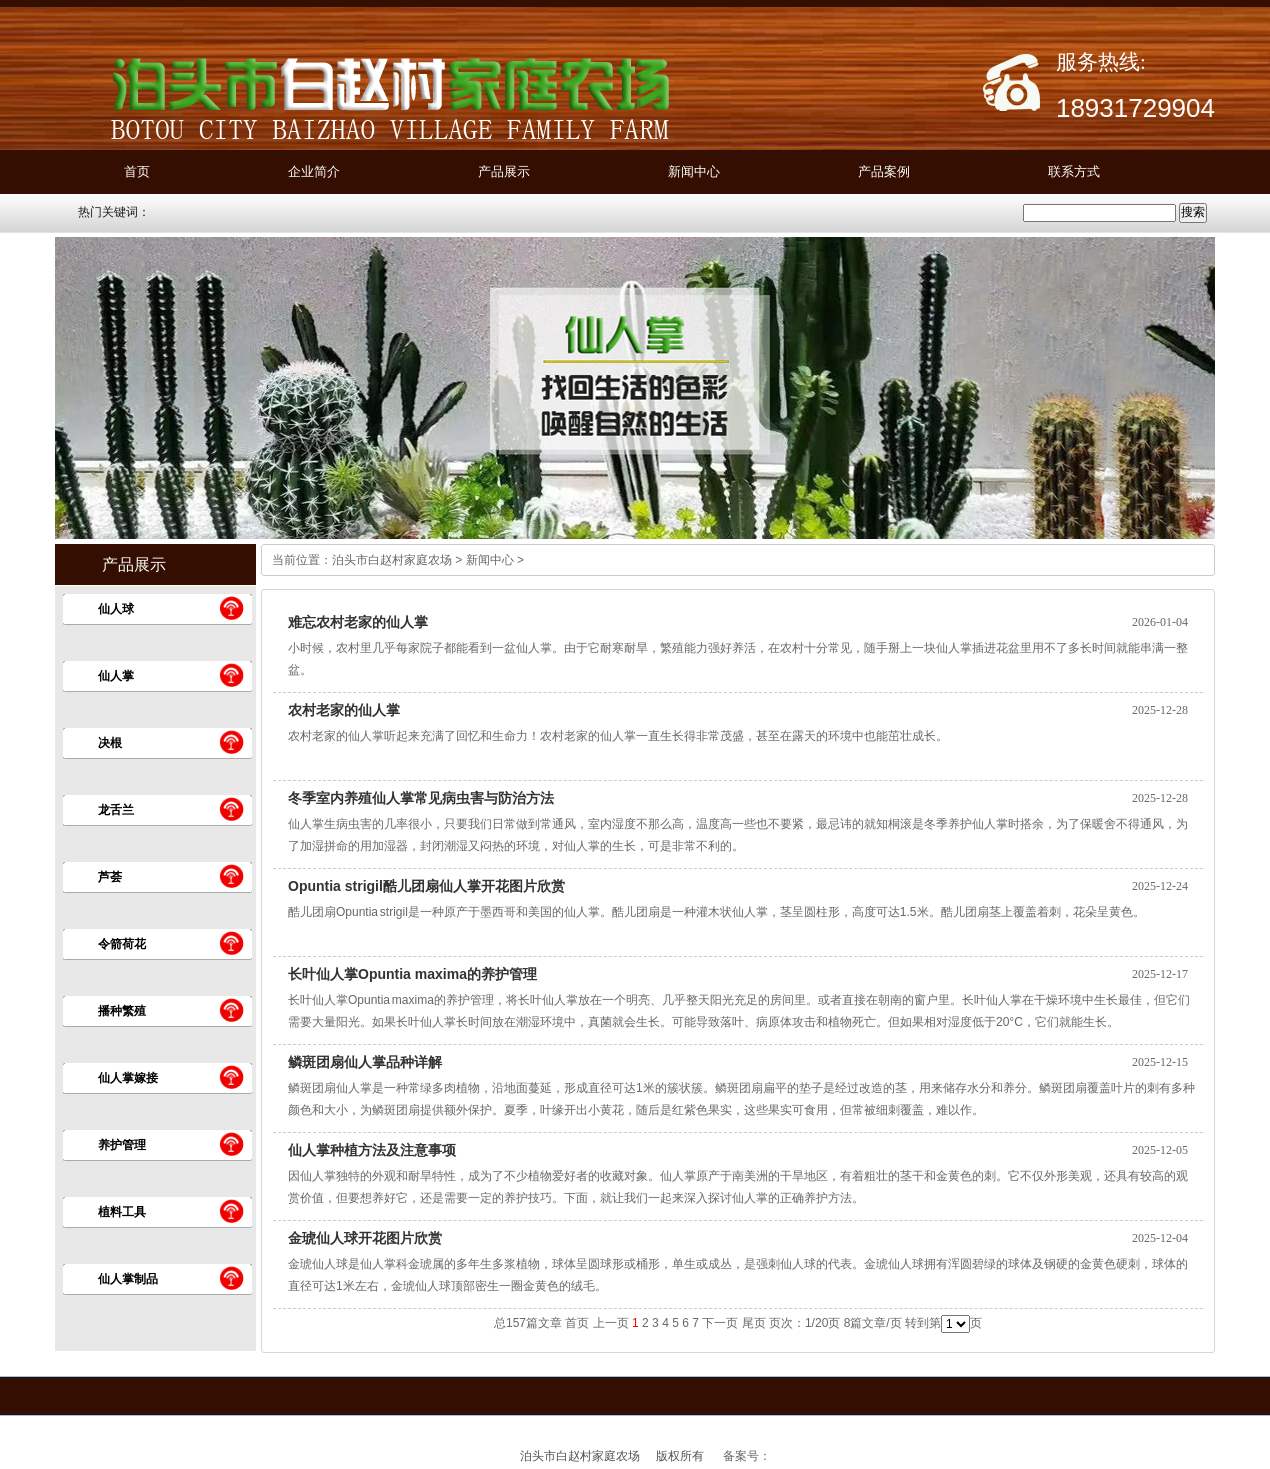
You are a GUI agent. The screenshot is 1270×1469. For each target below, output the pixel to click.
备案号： (747, 1456)
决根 (110, 743)
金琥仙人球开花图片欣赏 (365, 1238)
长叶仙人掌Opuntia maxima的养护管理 (412, 974)
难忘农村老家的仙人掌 (358, 622)
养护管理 (122, 1145)
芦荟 (110, 877)
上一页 (611, 1323)
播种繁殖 (122, 1011)
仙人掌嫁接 (128, 1078)
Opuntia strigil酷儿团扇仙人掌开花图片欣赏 (426, 886)
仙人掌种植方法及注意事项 (372, 1150)
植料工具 (122, 1212)
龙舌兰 (116, 810)
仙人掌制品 (128, 1279)
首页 (137, 171)
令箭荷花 (122, 944)
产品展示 (504, 171)
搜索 (1193, 212)
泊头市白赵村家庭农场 (392, 560)
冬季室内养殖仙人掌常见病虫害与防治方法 (421, 798)
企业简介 (314, 171)
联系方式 (1074, 171)
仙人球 (116, 609)
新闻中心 (694, 171)
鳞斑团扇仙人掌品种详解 (365, 1062)
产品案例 (884, 171)
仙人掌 (116, 676)
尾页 (754, 1323)
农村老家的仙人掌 (344, 710)
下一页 (720, 1323)
